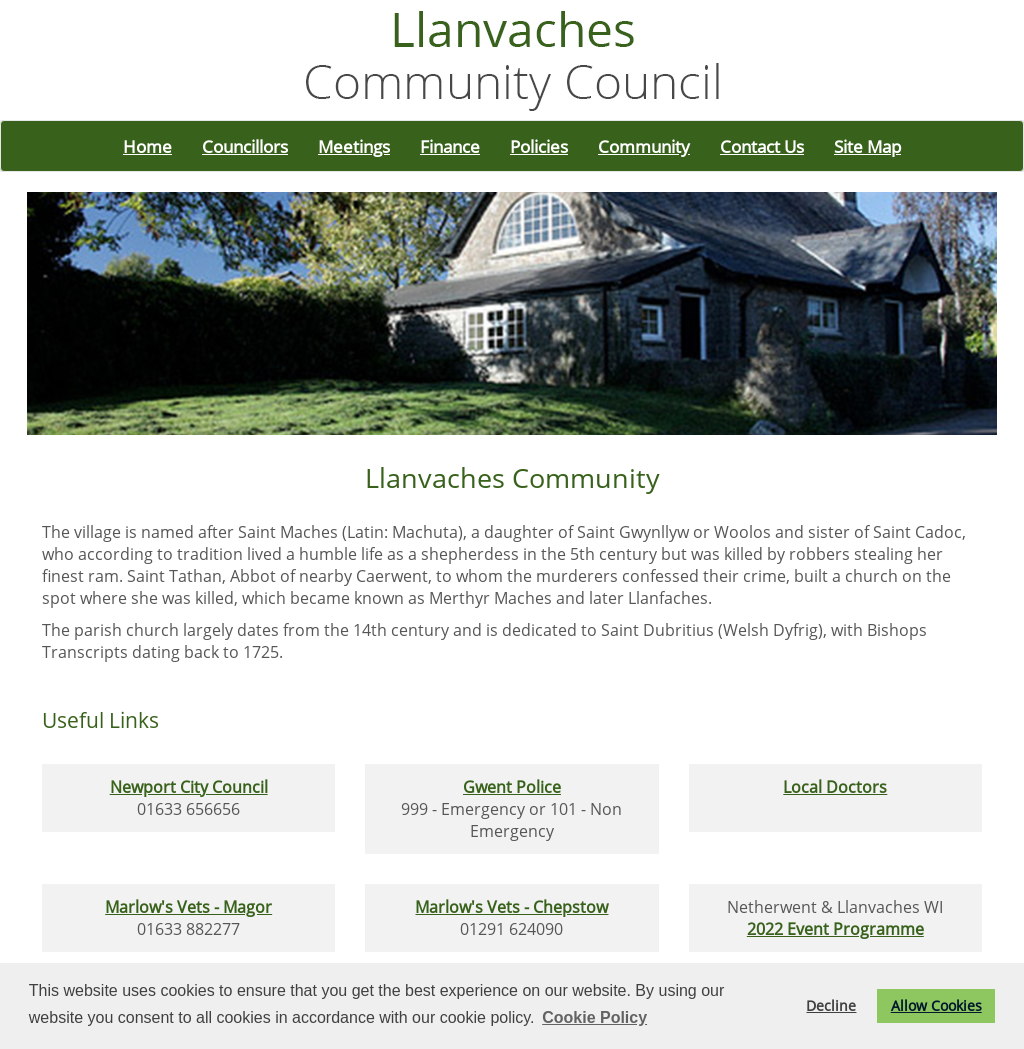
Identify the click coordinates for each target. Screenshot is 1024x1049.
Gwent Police (512, 787)
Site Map (867, 146)
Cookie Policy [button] (594, 1017)
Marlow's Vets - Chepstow (511, 907)
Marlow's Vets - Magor (188, 907)
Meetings (354, 146)
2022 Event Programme (835, 929)
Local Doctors (835, 787)
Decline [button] (831, 1005)
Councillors (245, 146)
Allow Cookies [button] (936, 1005)
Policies (539, 146)
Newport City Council (189, 787)
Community (644, 146)
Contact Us (762, 146)
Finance (450, 146)
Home (147, 146)
